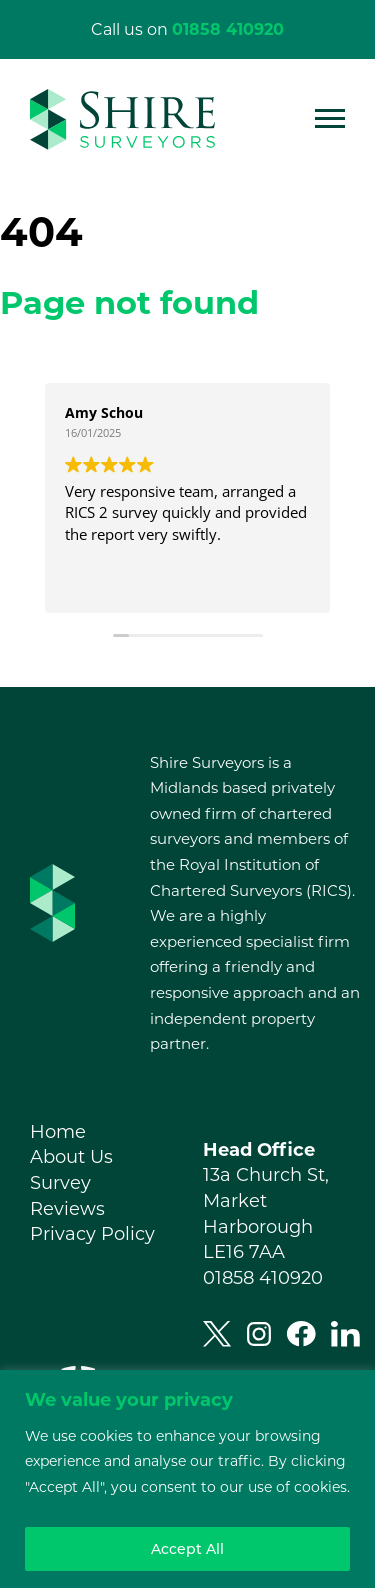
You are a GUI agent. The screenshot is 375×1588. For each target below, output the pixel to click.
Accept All (187, 1549)
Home (58, 1132)
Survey (60, 1183)
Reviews (67, 1209)
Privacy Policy (92, 1234)
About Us (71, 1157)
